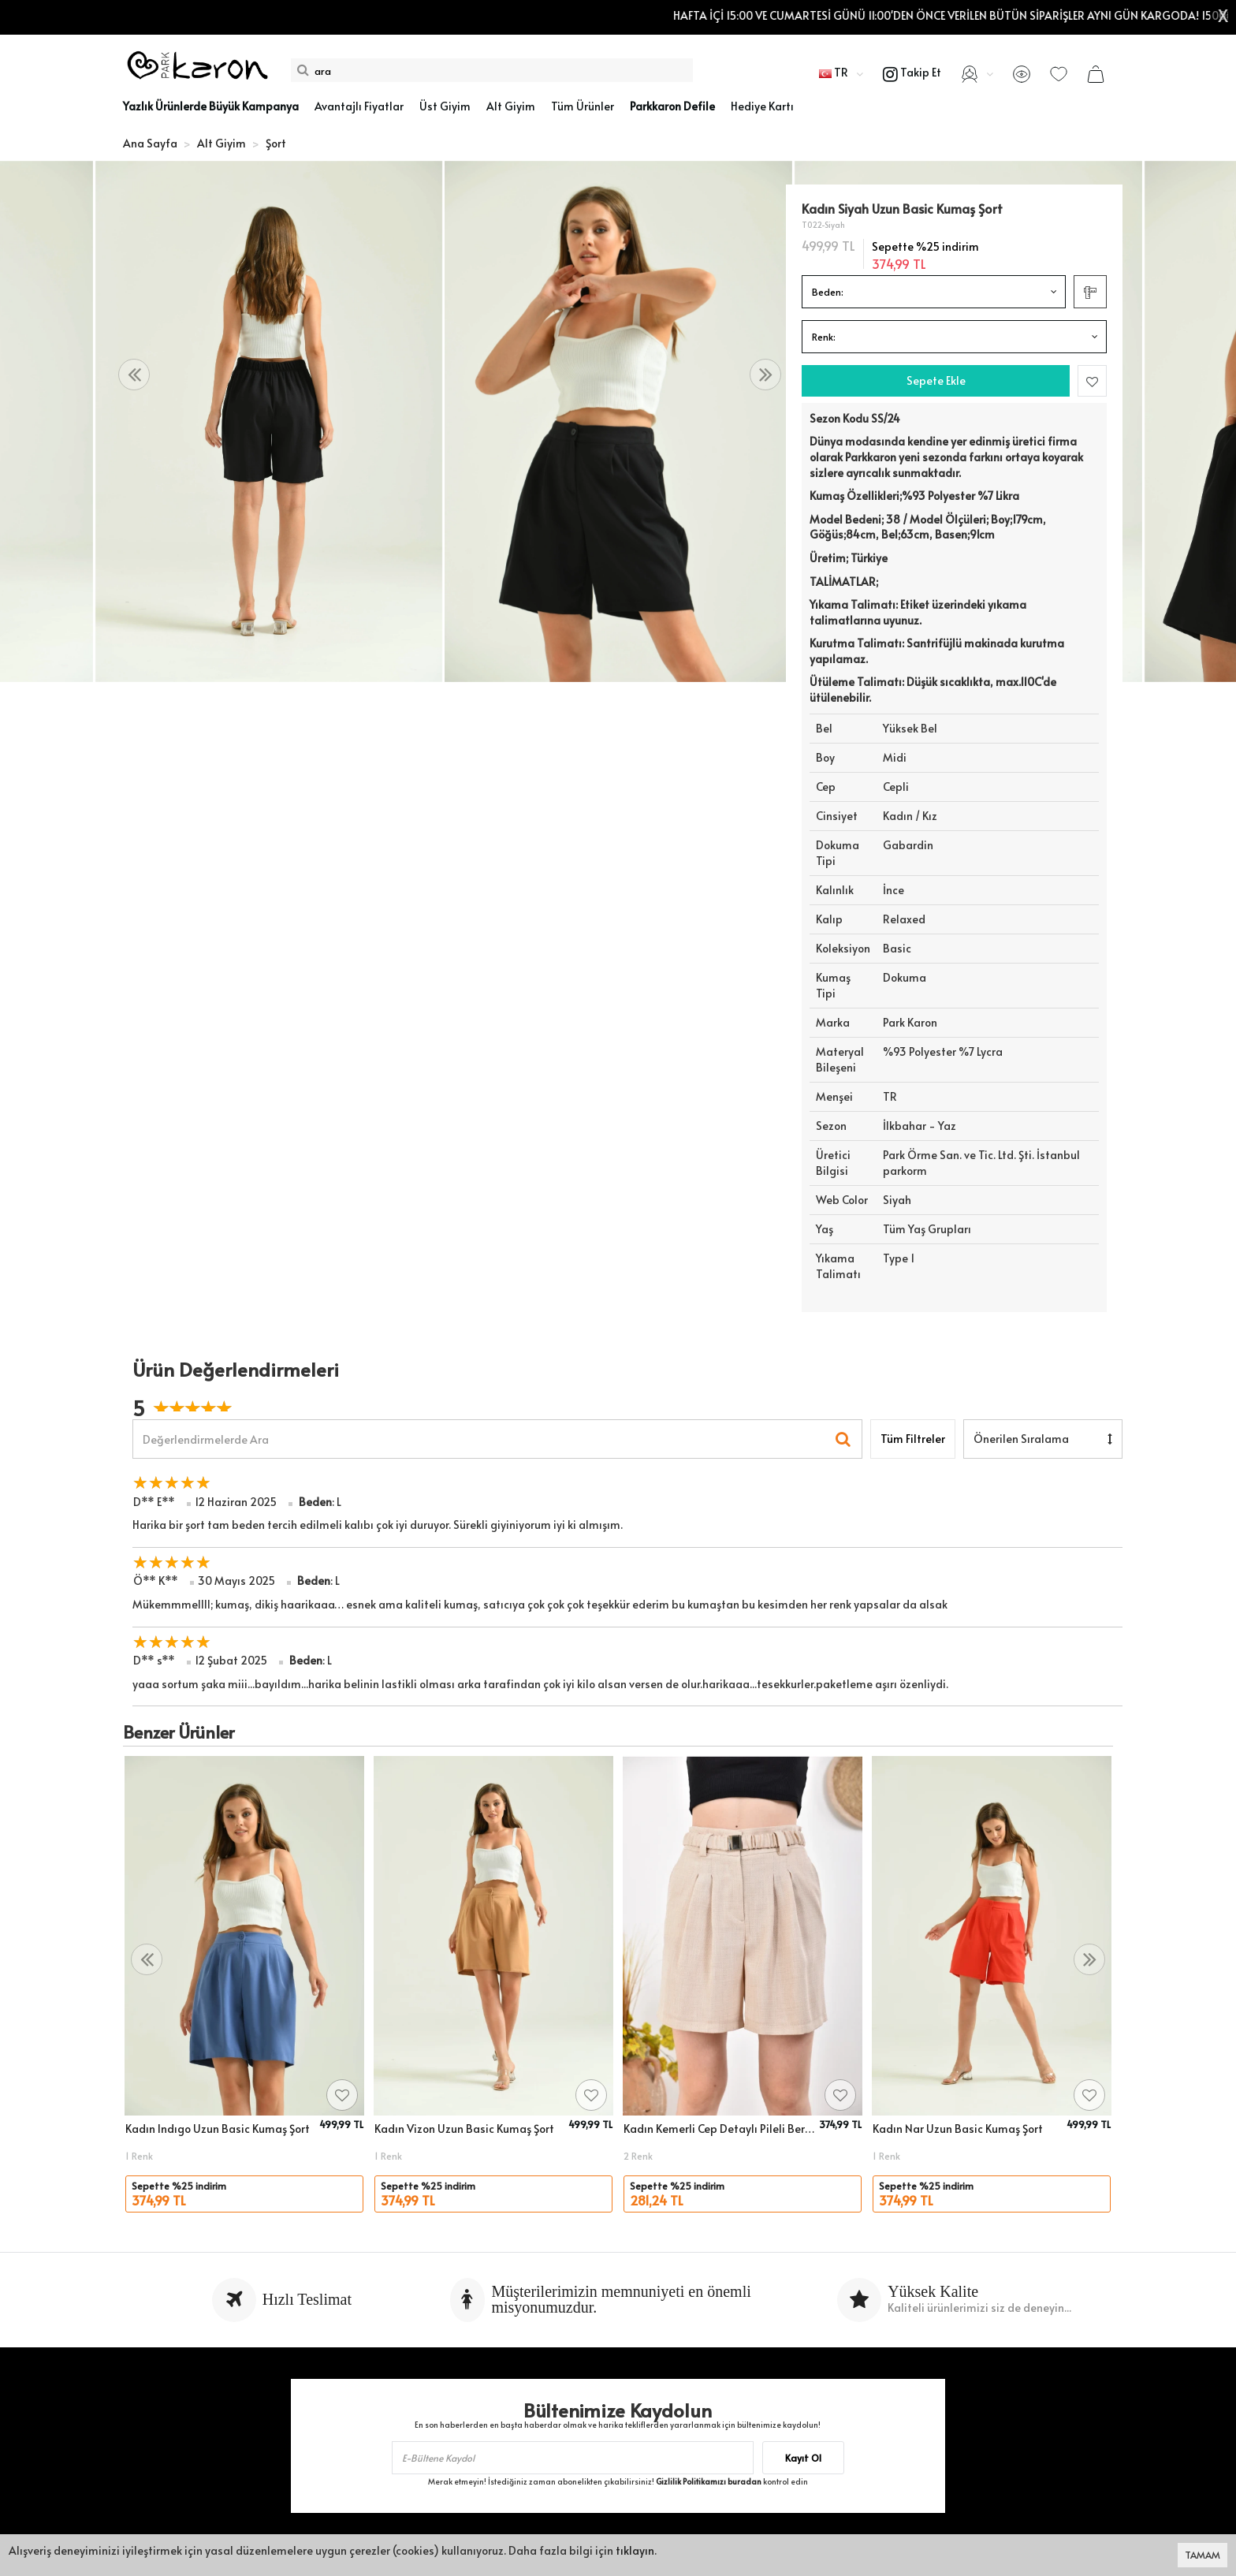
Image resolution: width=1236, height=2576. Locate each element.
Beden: (827, 291)
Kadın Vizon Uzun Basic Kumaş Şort (464, 2128)
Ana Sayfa (150, 143)
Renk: (824, 336)
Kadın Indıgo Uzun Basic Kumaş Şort (217, 2128)
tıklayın (635, 2550)
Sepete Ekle (936, 380)
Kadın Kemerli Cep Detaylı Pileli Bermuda (719, 2128)
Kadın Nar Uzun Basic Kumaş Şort (958, 2128)
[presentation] (134, 375)
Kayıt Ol (803, 2457)
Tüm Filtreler (912, 1438)
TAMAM (1202, 2554)
